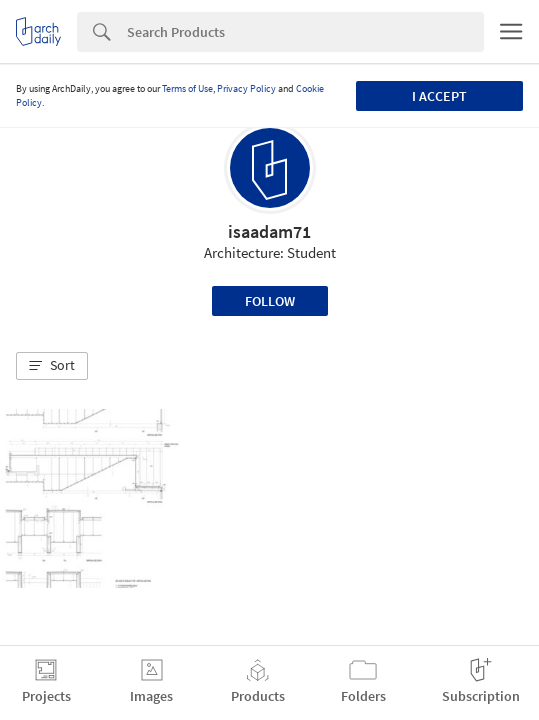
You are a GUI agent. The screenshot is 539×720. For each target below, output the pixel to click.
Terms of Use (187, 88)
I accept (439, 96)
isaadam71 (269, 231)
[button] (52, 366)
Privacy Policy (246, 88)
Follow (270, 301)
